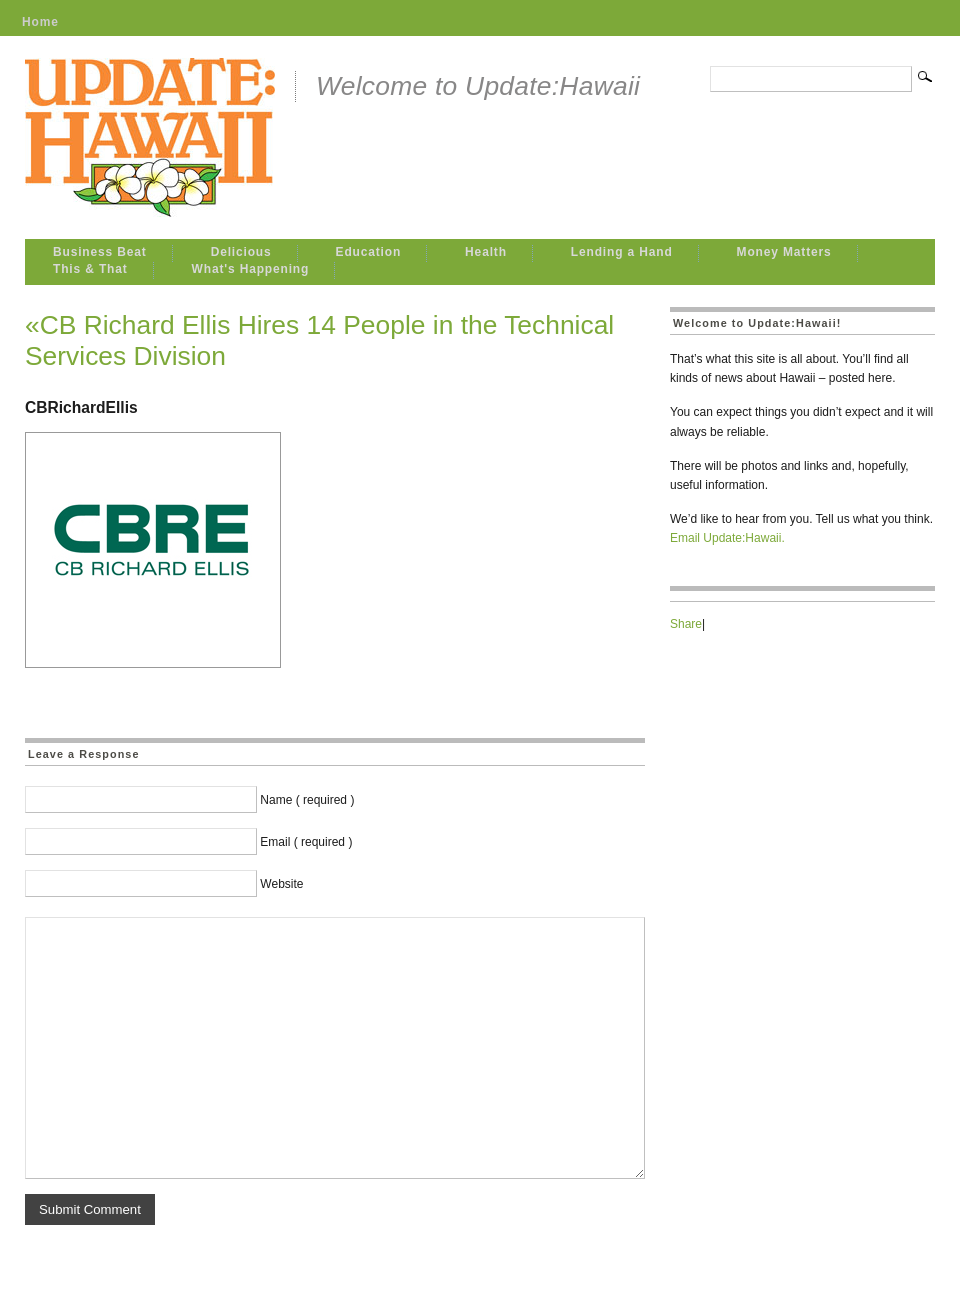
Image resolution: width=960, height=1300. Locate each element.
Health (486, 252)
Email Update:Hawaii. (727, 538)
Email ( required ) (306, 842)
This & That (90, 269)
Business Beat (100, 252)
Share (686, 624)
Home (40, 22)
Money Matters (784, 252)
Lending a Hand (622, 252)
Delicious (241, 252)
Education (369, 252)
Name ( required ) (307, 800)
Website (281, 884)
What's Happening (251, 269)
